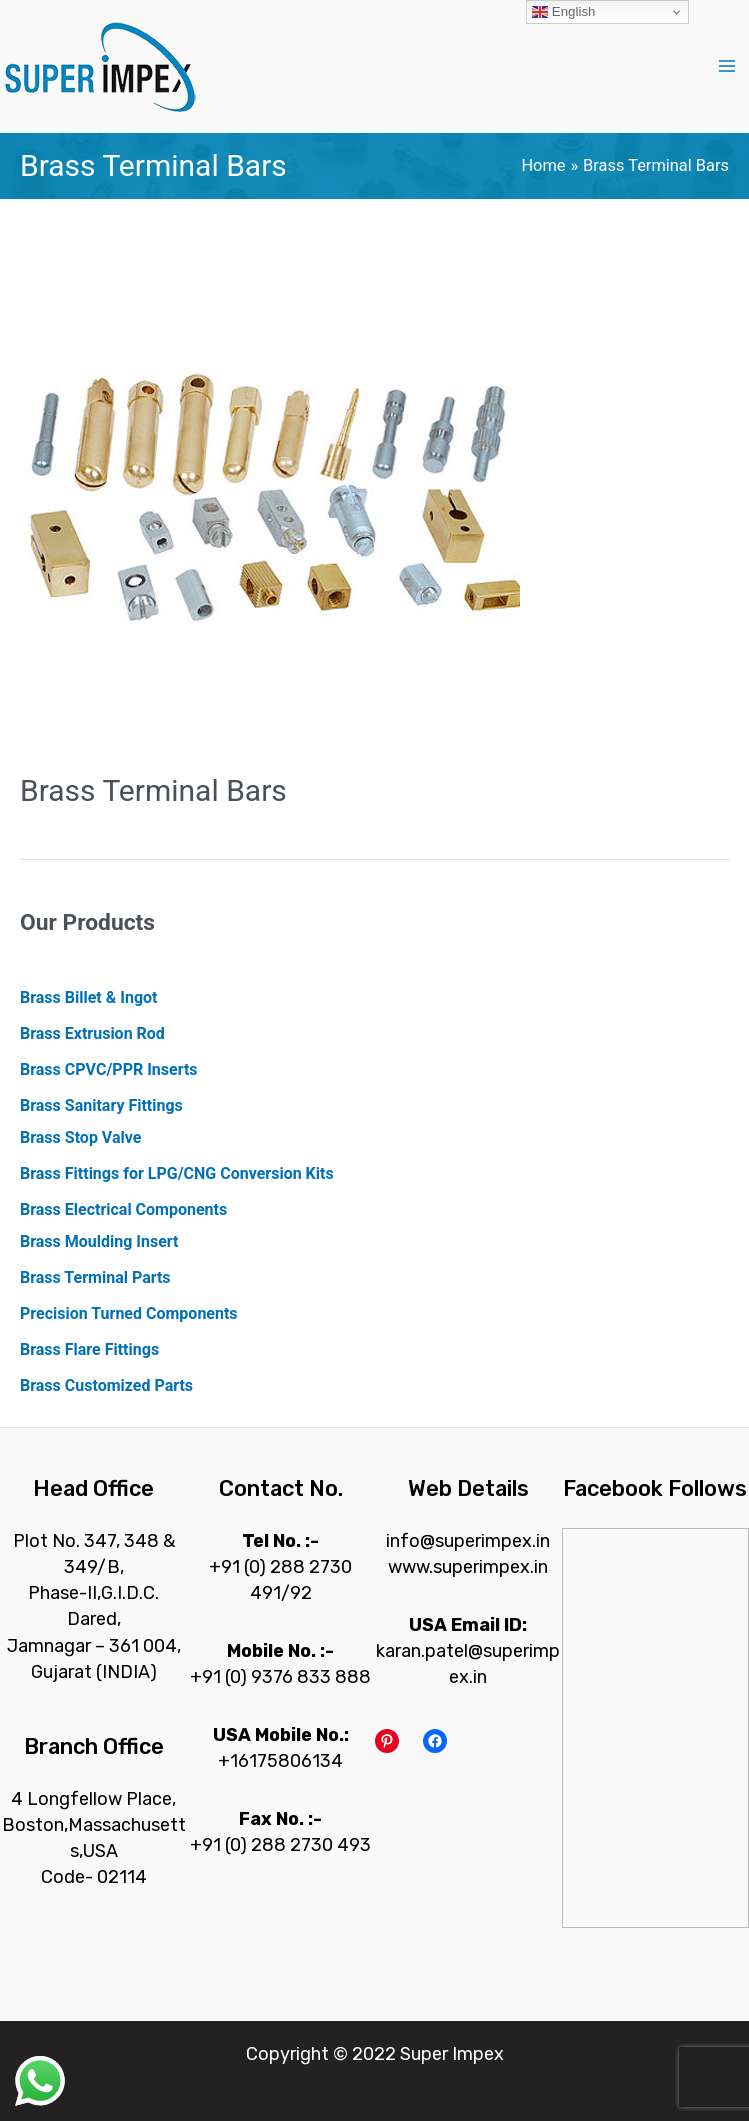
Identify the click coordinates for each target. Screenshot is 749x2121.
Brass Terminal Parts (95, 1277)
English (563, 12)
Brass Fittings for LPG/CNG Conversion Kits (177, 1173)
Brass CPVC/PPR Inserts (109, 1069)
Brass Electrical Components (123, 1209)
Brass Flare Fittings (89, 1349)
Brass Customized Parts (106, 1385)
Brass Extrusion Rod (92, 1033)
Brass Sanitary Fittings (101, 1105)
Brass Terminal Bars (153, 790)
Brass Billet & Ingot (88, 997)
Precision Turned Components (129, 1313)
